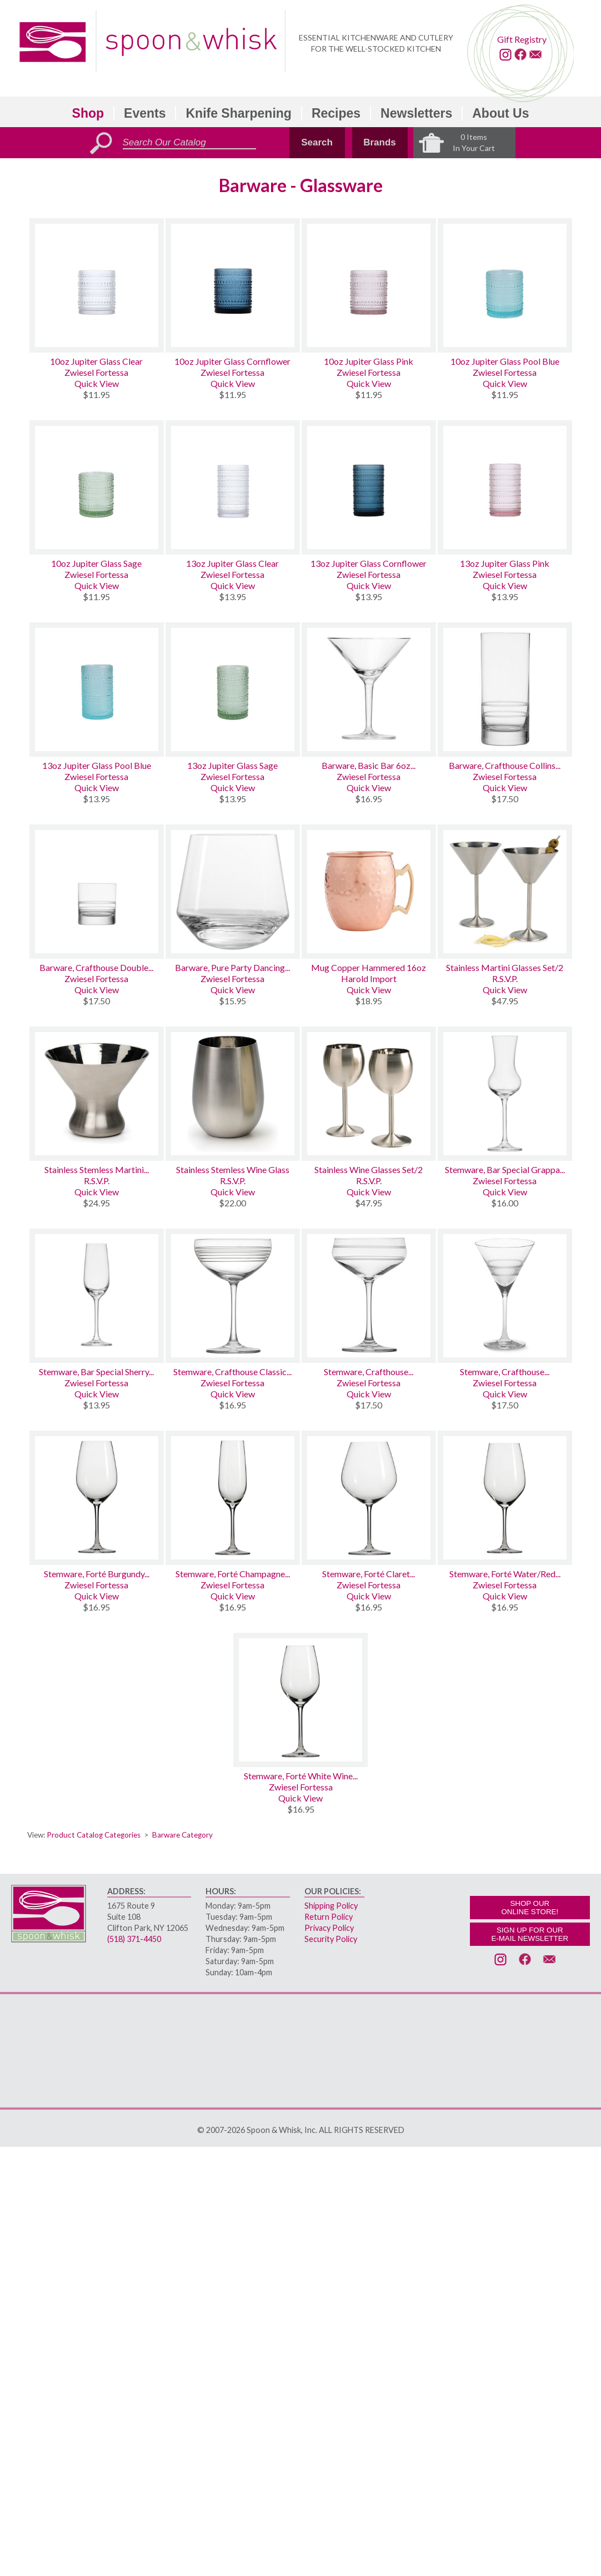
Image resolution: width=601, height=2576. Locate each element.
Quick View (96, 383)
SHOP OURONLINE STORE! (529, 1907)
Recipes (336, 113)
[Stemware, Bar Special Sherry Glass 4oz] (96, 1295)
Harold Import (369, 978)
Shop (88, 113)
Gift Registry (522, 39)
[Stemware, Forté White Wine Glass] (300, 1700)
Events (145, 113)
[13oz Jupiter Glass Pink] (505, 487)
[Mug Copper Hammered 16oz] (368, 891)
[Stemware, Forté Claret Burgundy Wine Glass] (368, 1497)
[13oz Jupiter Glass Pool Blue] (96, 689)
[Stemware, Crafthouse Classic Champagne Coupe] (232, 1295)
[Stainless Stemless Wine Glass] (232, 1093)
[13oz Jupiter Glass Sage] (232, 689)
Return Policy (328, 1916)
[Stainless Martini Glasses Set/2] (505, 891)
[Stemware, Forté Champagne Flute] (232, 1497)
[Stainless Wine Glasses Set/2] (368, 1093)
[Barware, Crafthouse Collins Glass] (505, 689)
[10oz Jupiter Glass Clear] (96, 285)
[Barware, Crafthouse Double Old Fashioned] (96, 891)
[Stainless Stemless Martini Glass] (96, 1093)
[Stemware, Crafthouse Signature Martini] (505, 1295)
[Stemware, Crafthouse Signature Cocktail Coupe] (368, 1295)
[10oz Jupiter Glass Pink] (368, 285)
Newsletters (416, 113)
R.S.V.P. (505, 978)
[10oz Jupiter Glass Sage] (96, 487)
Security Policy (330, 1939)
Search (317, 142)
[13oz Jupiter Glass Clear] (232, 487)
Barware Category (182, 1834)
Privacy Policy (329, 1928)
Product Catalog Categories (94, 1834)
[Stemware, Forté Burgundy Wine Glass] (96, 1497)
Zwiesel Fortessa (96, 372)
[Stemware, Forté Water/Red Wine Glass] (505, 1497)
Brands (379, 142)
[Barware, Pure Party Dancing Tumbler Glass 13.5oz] (232, 891)
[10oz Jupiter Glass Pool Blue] (505, 285)
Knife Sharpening (238, 113)
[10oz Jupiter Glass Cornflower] (232, 285)
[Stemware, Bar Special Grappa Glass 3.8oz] (505, 1093)
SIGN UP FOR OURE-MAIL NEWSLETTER (529, 1934)
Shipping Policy (331, 1905)
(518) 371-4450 (134, 1939)
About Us (500, 113)
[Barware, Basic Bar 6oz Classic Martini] (368, 689)
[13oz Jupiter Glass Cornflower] (368, 487)
